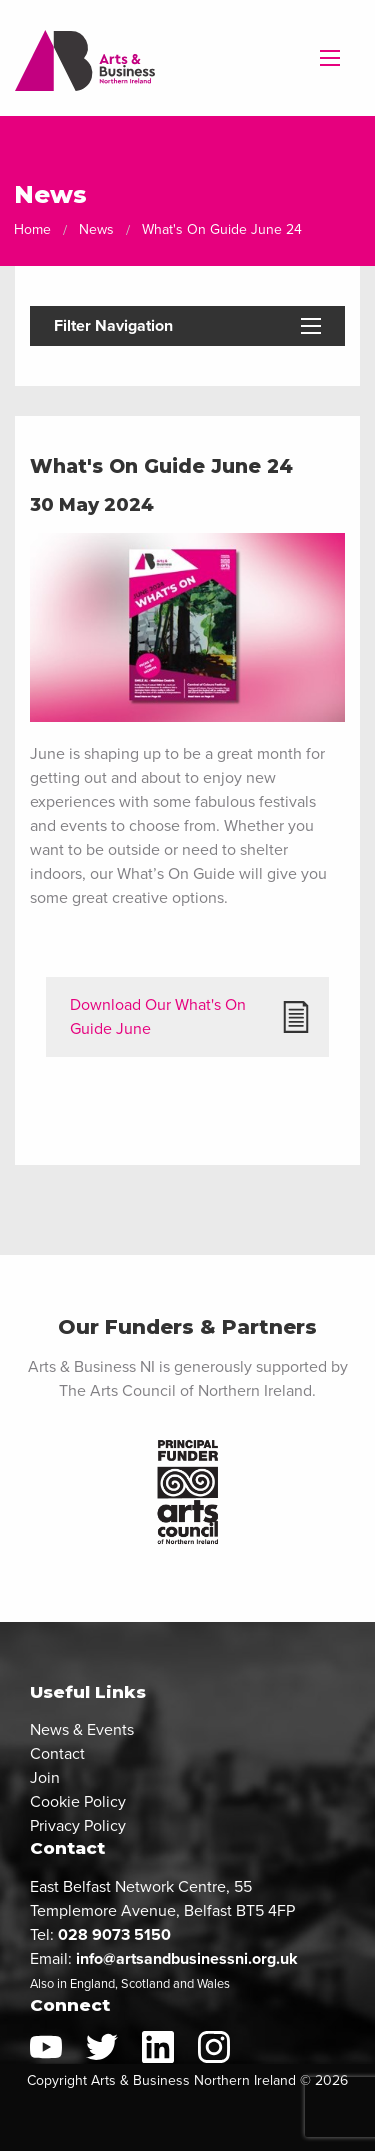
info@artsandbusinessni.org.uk (187, 1958)
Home (32, 229)
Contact (57, 1753)
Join (45, 1777)
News (96, 229)
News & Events (82, 1729)
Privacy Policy (78, 1825)
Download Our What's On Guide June (158, 1016)
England (92, 1983)
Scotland (145, 1983)
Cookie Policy (78, 1801)
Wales (213, 1983)
